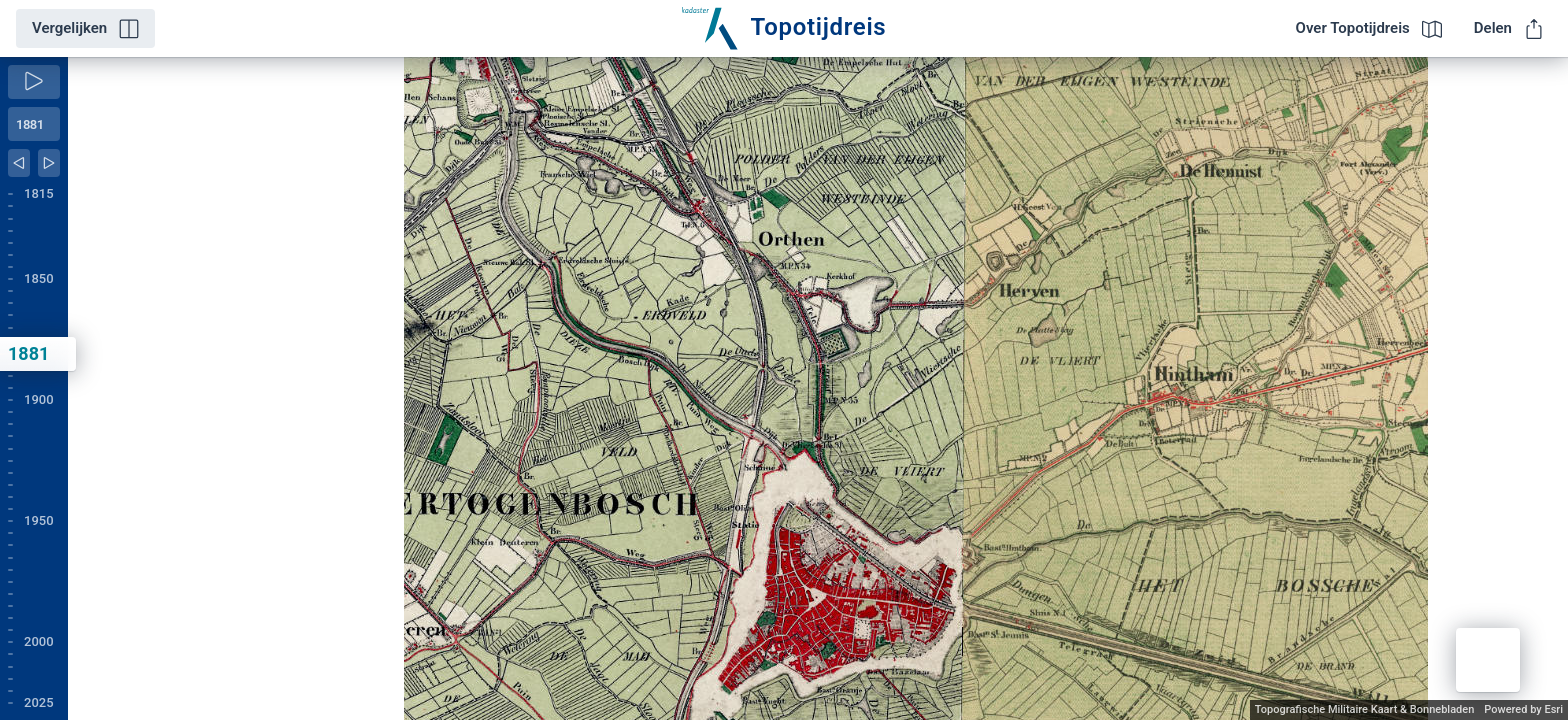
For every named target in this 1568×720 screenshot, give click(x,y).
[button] (1488, 660)
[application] (818, 388)
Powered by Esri (1523, 709)
